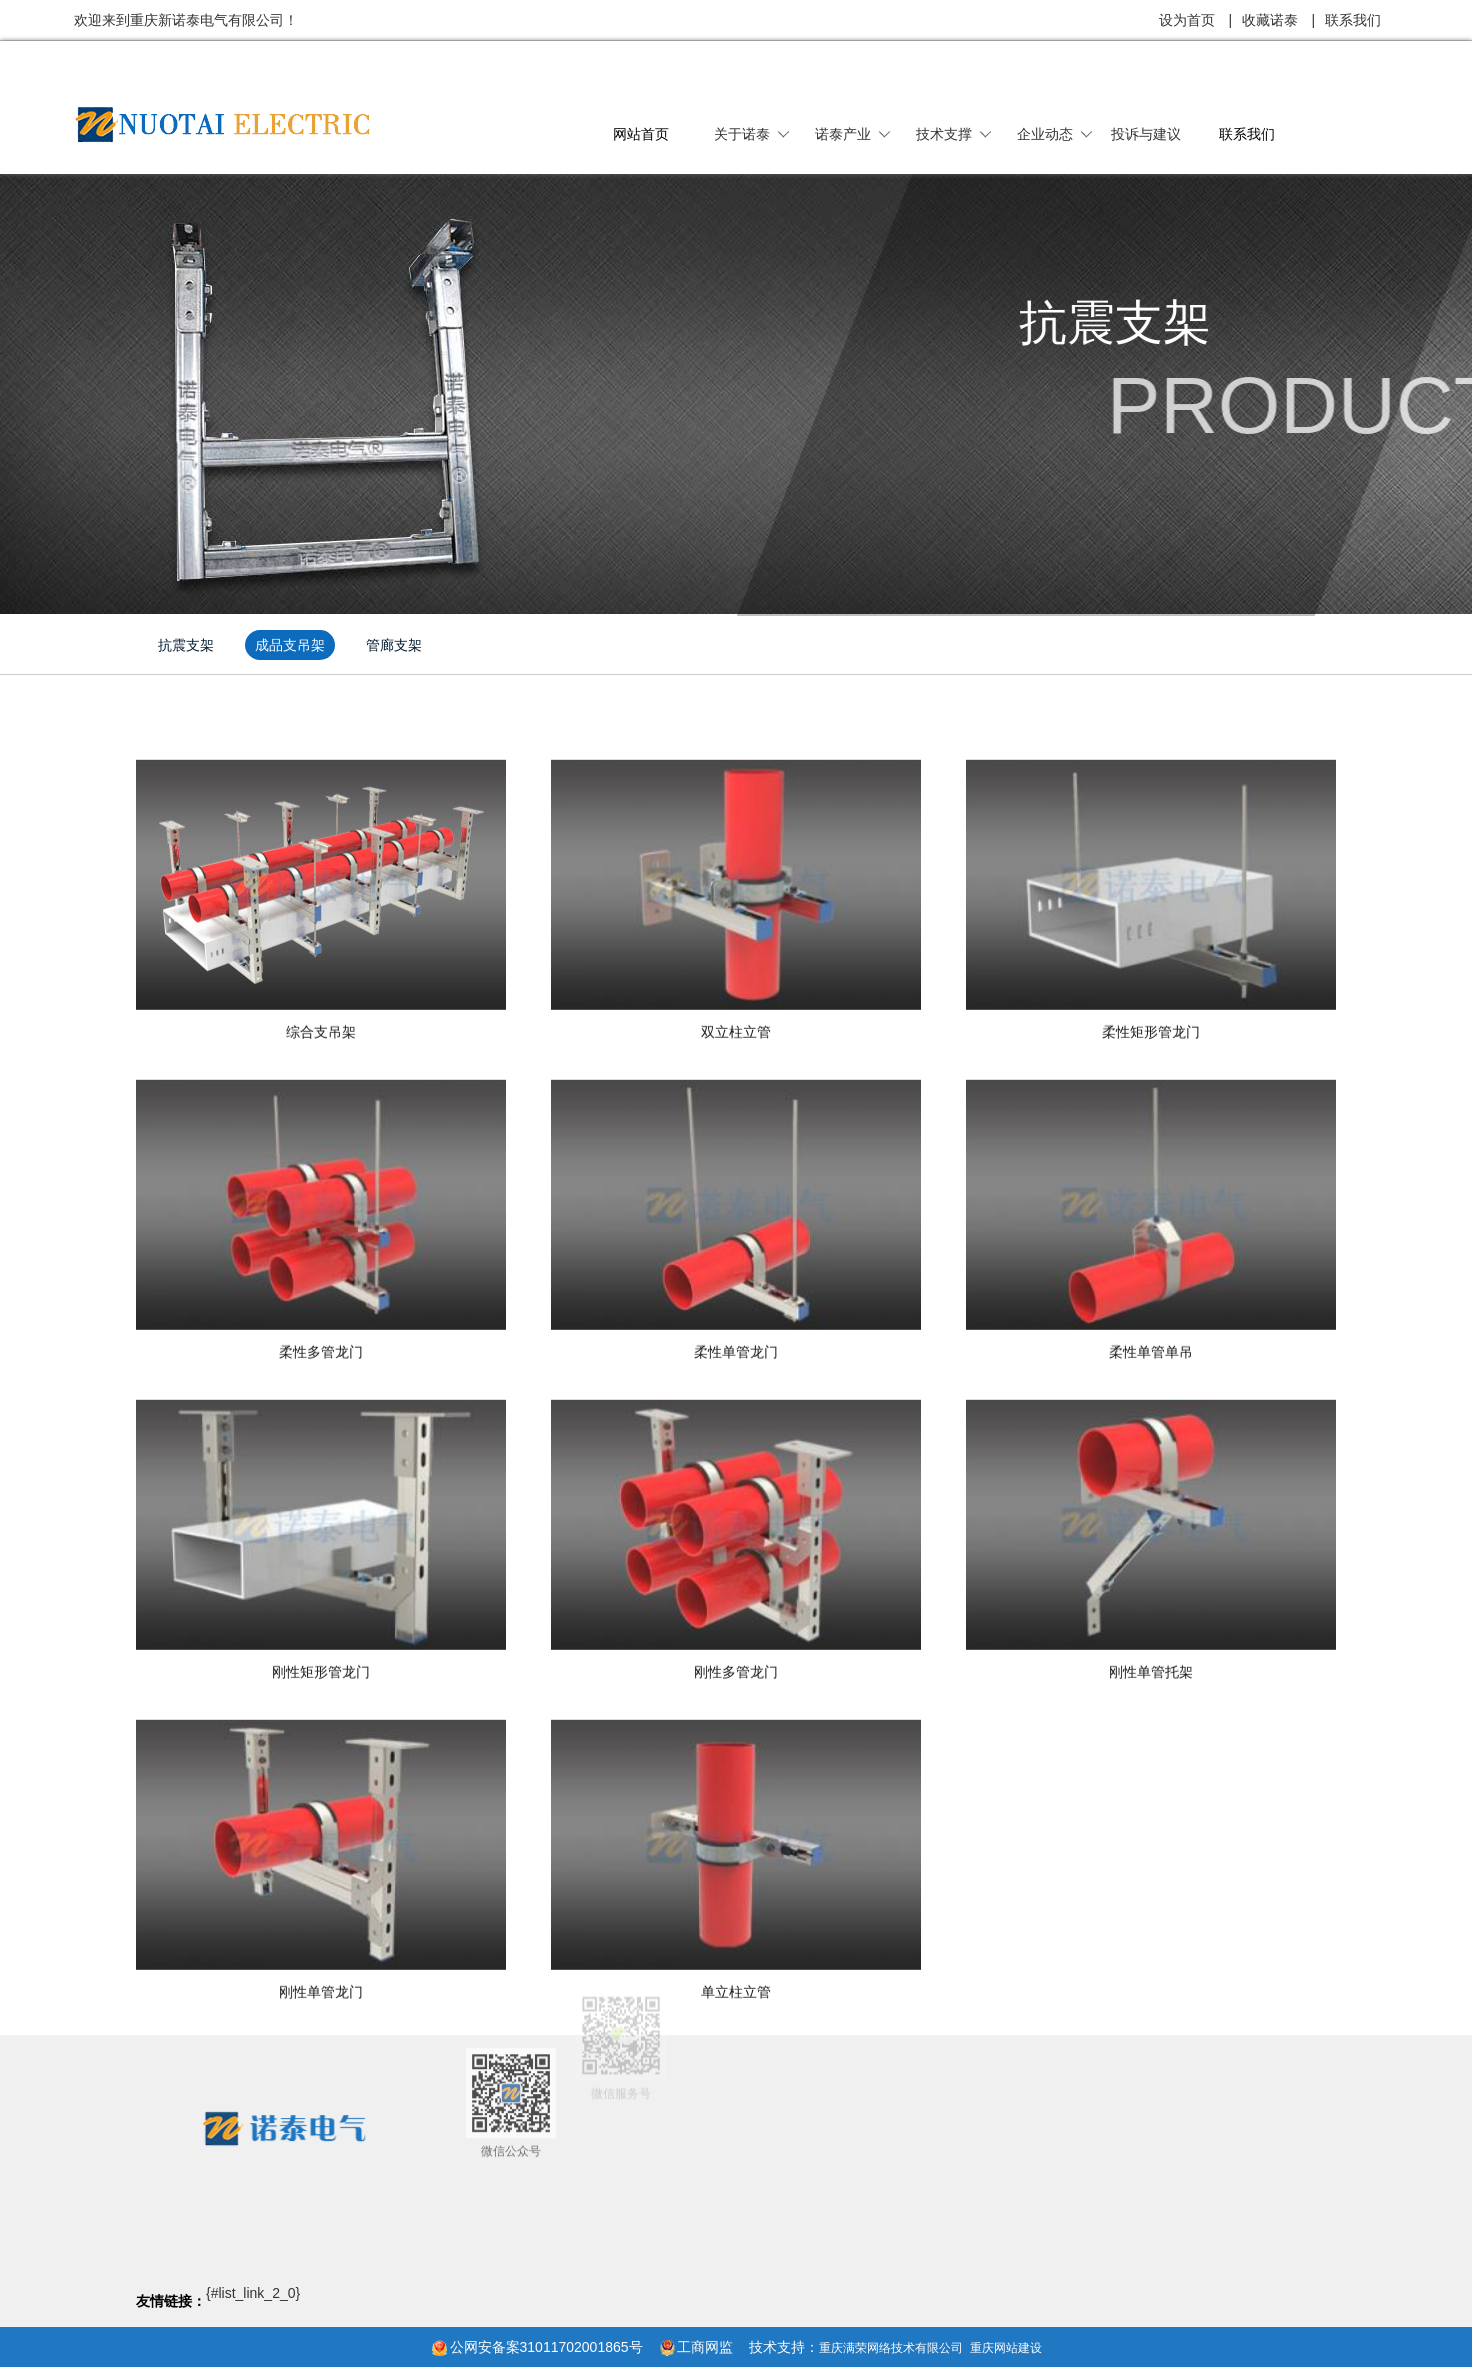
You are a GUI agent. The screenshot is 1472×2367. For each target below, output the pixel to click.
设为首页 (1187, 20)
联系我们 (1353, 20)
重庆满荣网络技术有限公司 (891, 2348)
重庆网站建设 (1006, 2348)
